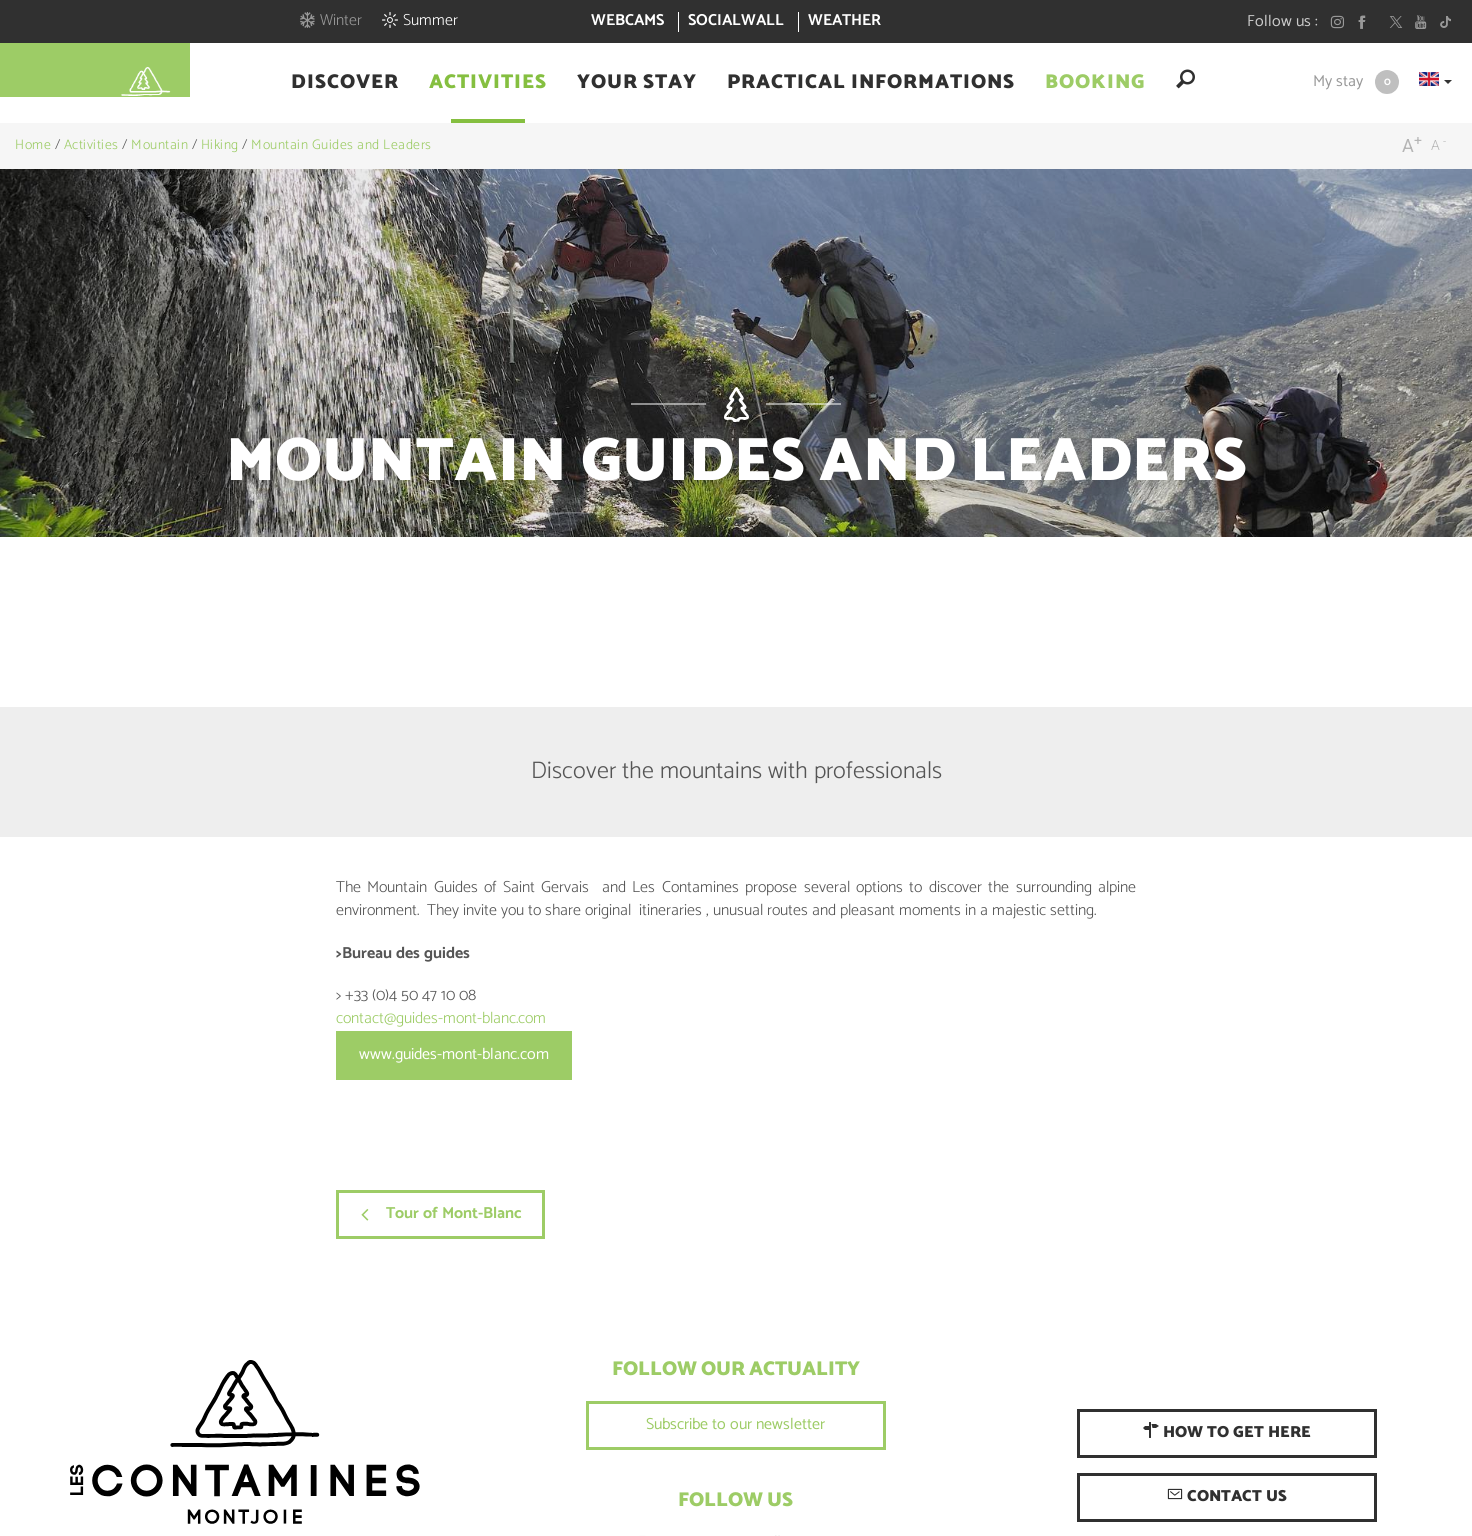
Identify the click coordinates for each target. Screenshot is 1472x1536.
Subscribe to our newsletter (735, 1424)
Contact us (1227, 1496)
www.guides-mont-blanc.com (454, 1054)
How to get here (1227, 1432)
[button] (345, 83)
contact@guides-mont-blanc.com (441, 1018)
